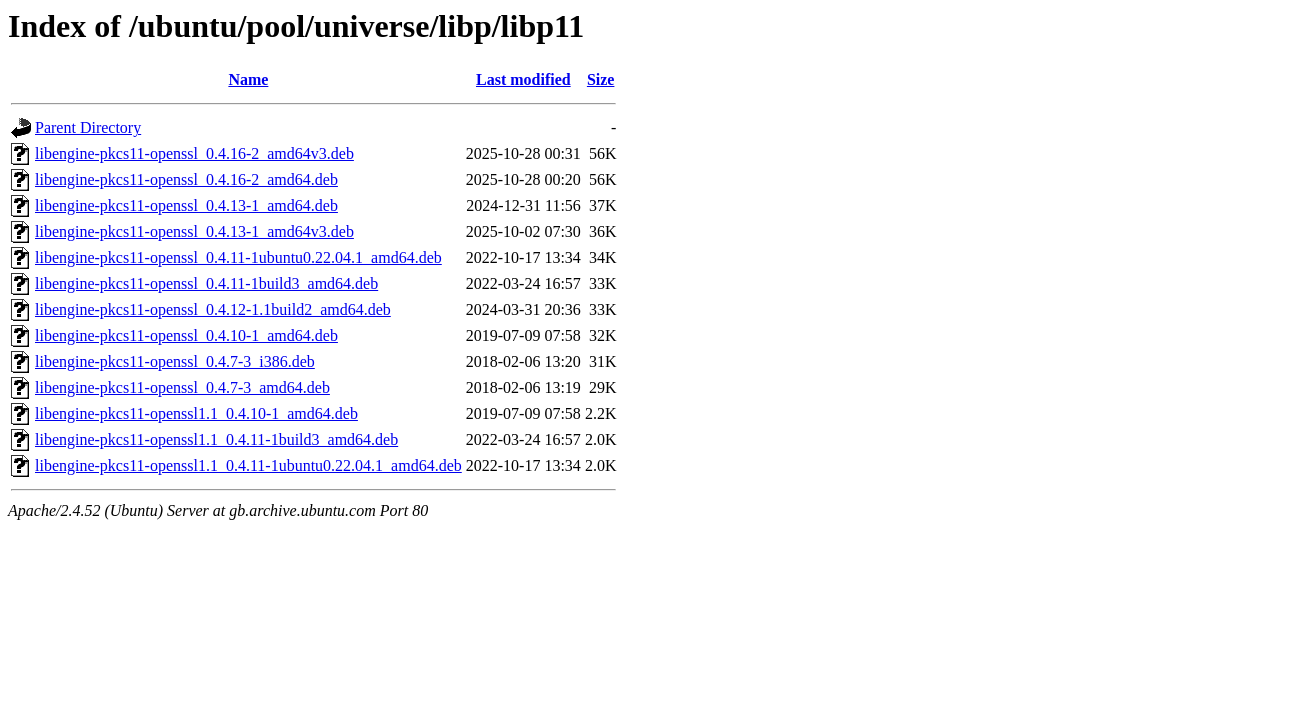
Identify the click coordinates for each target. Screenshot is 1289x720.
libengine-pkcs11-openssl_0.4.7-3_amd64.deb (182, 387)
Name (248, 79)
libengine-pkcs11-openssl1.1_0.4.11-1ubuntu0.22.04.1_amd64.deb (248, 465)
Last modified (523, 79)
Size (601, 79)
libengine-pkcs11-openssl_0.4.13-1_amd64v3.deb (194, 231)
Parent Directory (88, 127)
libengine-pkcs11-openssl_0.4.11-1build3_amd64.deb (206, 283)
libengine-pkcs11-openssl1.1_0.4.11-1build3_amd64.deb (216, 439)
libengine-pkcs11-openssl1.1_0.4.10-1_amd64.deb (196, 413)
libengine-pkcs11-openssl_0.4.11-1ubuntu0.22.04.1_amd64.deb (238, 257)
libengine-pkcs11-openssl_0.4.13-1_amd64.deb (186, 205)
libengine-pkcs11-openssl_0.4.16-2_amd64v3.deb (194, 153)
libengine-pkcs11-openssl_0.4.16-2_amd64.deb (186, 179)
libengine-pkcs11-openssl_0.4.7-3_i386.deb (175, 361)
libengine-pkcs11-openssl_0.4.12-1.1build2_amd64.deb (213, 309)
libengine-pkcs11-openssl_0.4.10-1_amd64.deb (186, 335)
